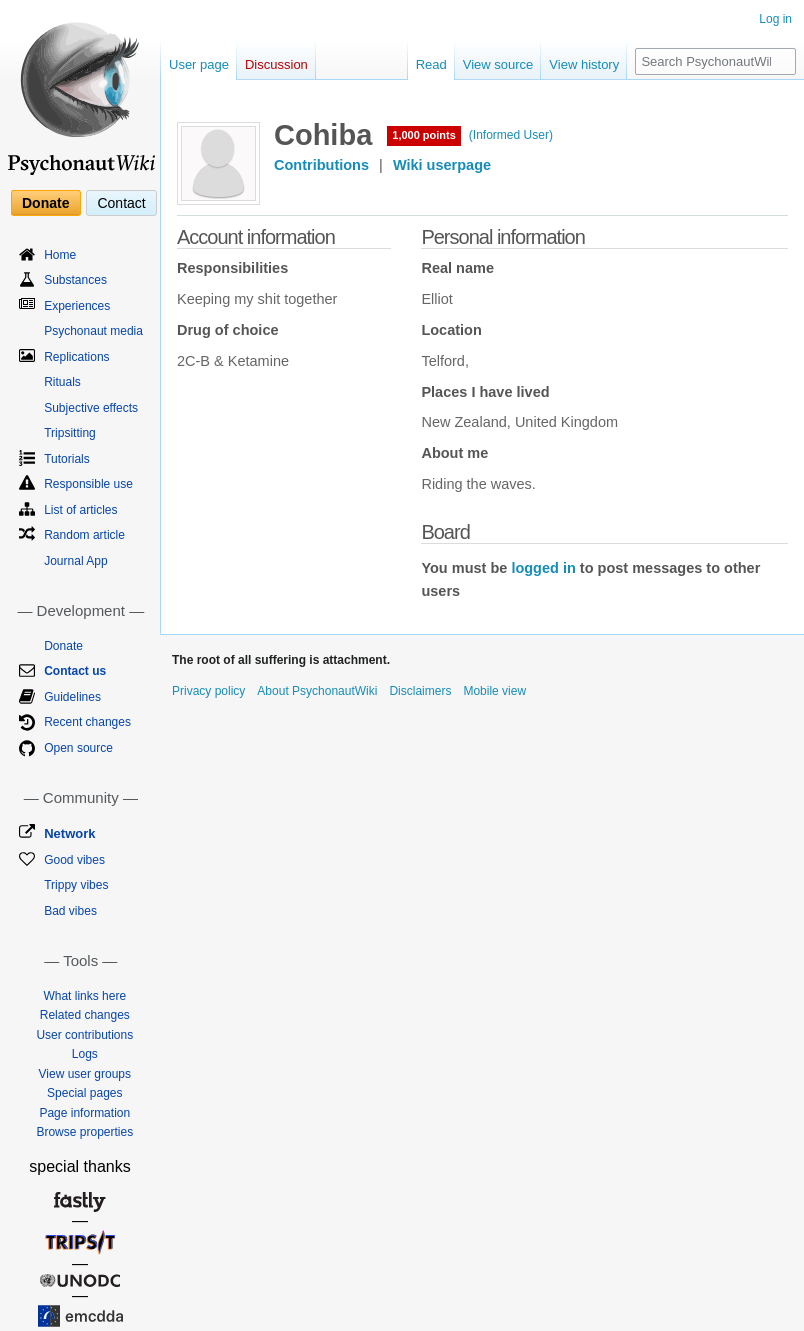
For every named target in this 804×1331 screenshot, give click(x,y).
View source (498, 64)
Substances (75, 280)
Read (431, 64)
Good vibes (74, 860)
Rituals (62, 382)
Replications (76, 357)
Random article (84, 535)
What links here (84, 996)
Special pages (84, 1093)
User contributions (84, 1035)
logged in (543, 568)
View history (584, 64)
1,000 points (424, 135)
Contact (121, 203)
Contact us (75, 671)
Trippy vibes (76, 885)
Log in (775, 19)
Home (60, 255)
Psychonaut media (93, 331)
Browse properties (84, 1132)
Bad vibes (70, 911)
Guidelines (72, 697)
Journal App (75, 561)
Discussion (276, 64)
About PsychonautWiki (317, 691)
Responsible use (88, 484)
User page (199, 64)
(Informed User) (511, 135)
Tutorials (67, 459)
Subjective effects (91, 408)
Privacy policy (208, 691)
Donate (45, 203)
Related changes (85, 1015)
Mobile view (494, 691)
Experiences (77, 306)
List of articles (80, 510)
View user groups (85, 1074)
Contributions (321, 165)
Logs (85, 1054)
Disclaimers (420, 691)
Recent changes (87, 722)
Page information (84, 1113)
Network (69, 833)
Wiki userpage (442, 165)
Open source (78, 748)
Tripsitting (70, 433)
